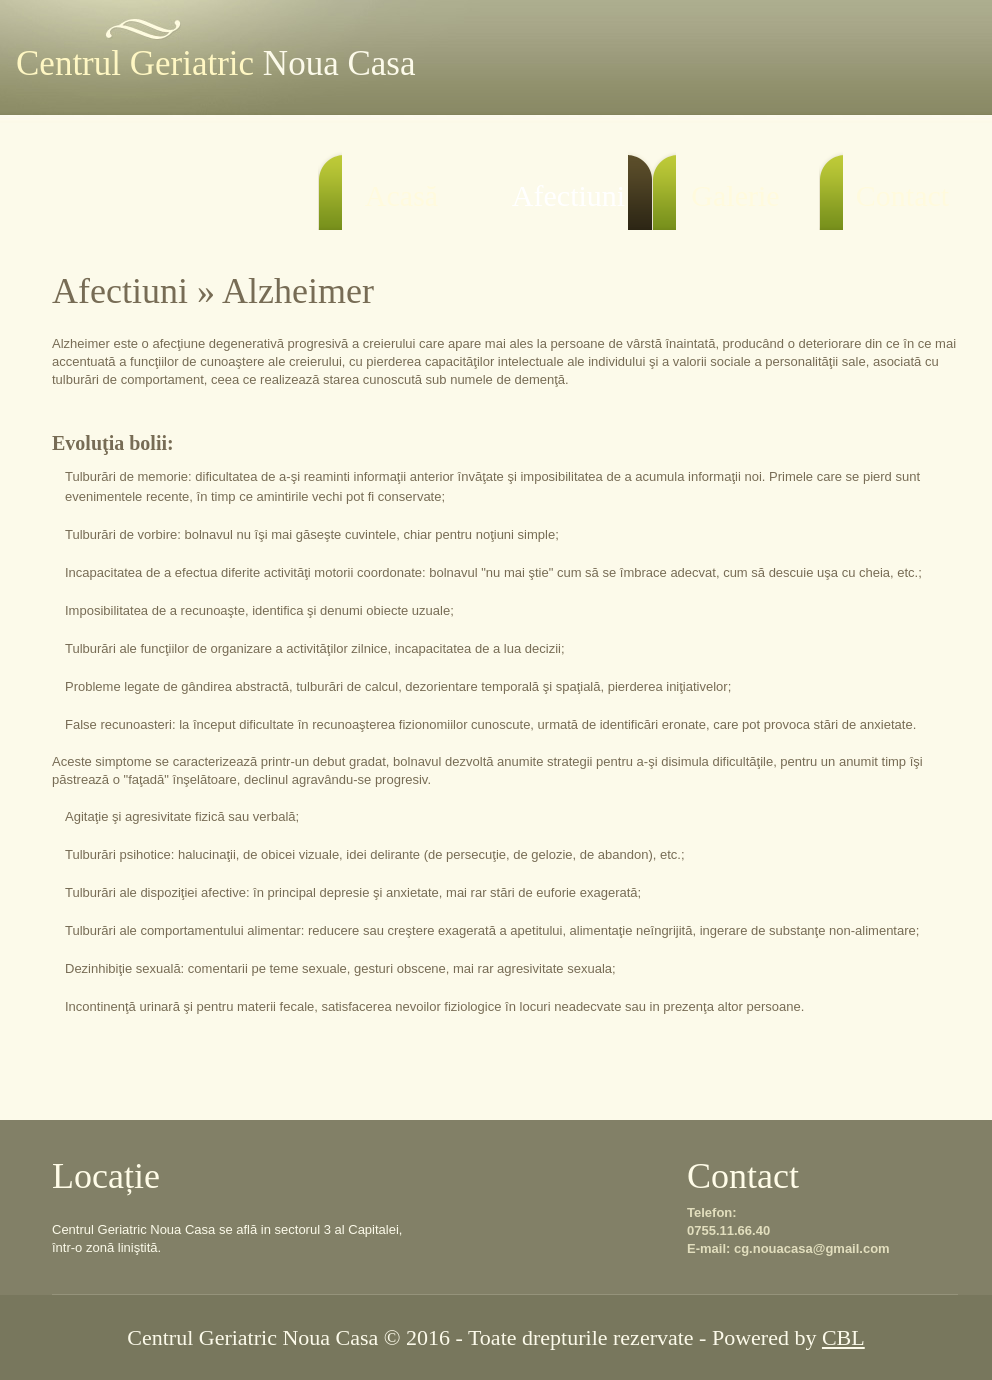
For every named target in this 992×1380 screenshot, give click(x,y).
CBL (843, 1337)
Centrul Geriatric (215, 63)
